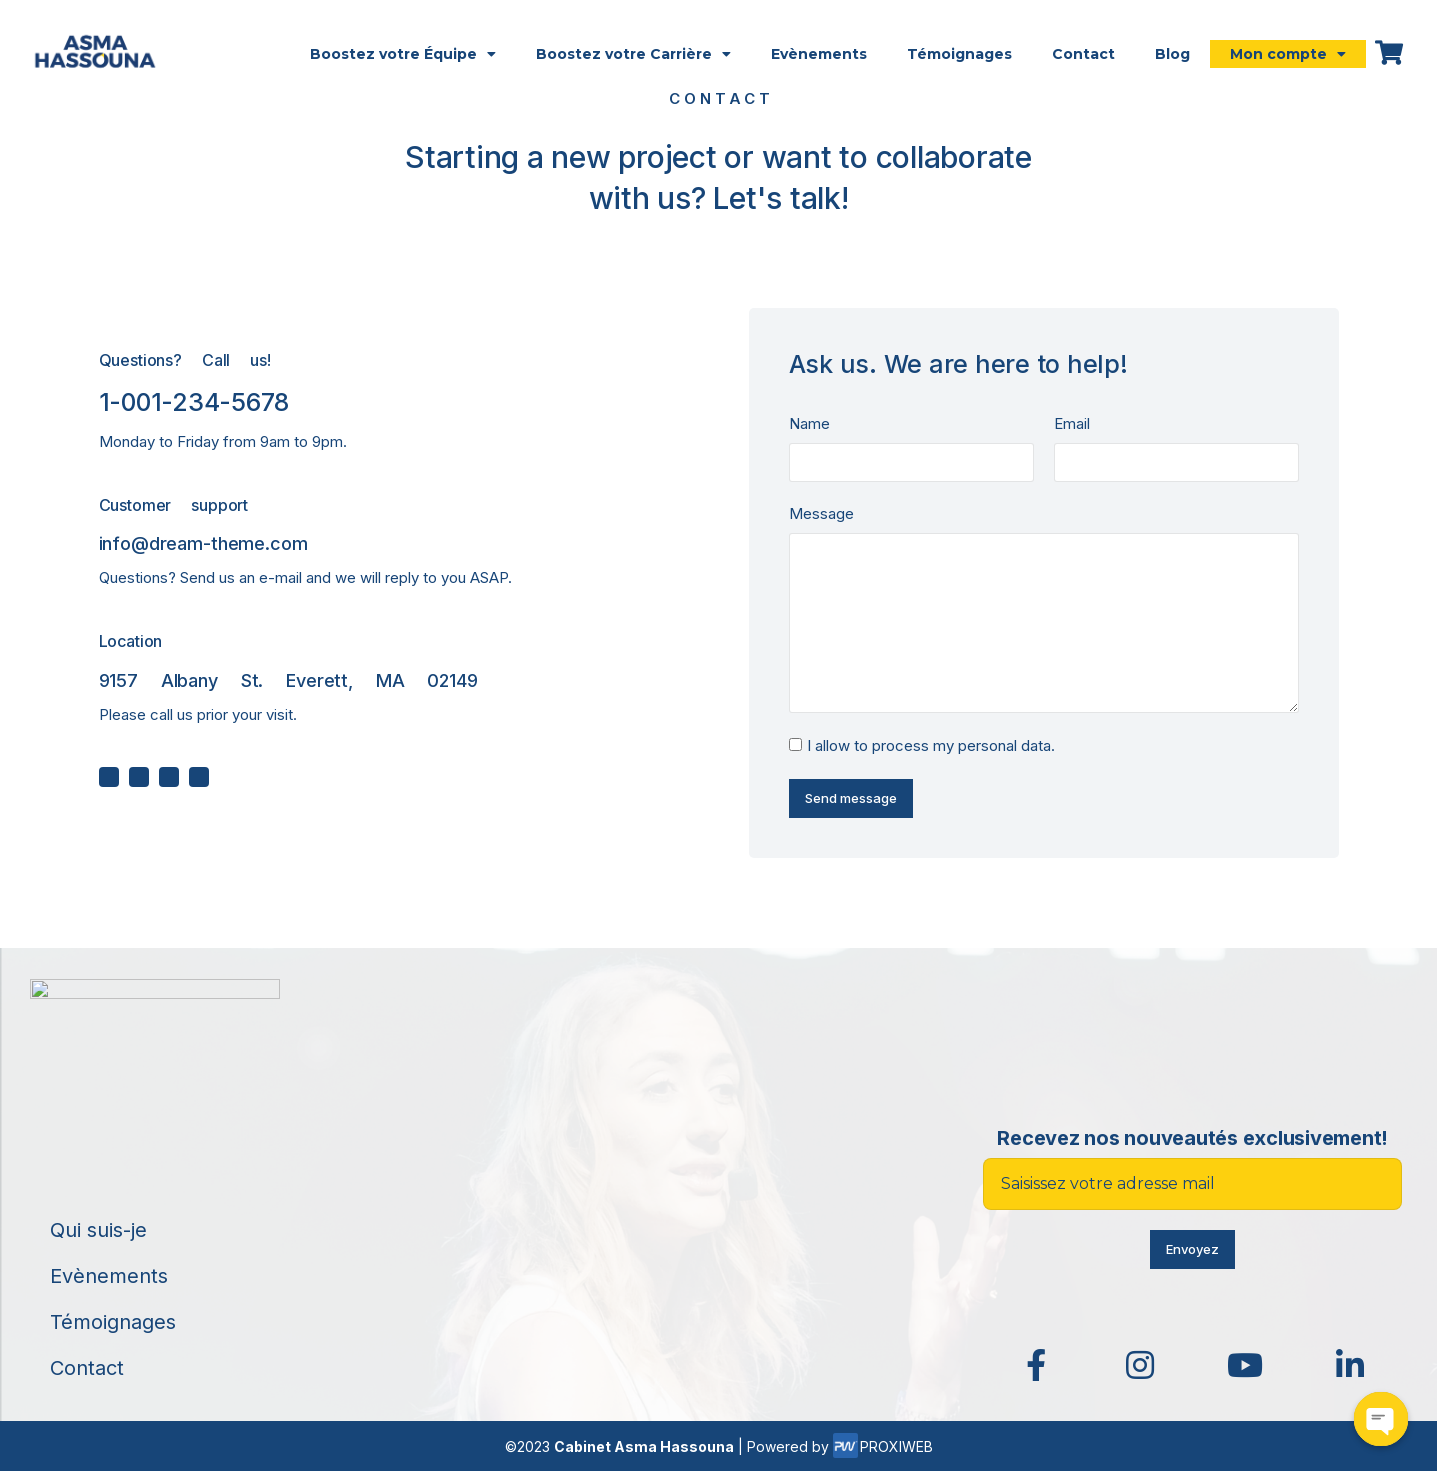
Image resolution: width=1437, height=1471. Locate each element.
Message (821, 513)
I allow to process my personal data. (931, 745)
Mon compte (1288, 54)
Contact (1083, 54)
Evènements (819, 54)
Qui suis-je (98, 1230)
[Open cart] (1388, 52)
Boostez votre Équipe (403, 54)
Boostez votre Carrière (633, 54)
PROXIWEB (883, 1446)
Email (1072, 423)
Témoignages (959, 54)
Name (809, 423)
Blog (1172, 54)
